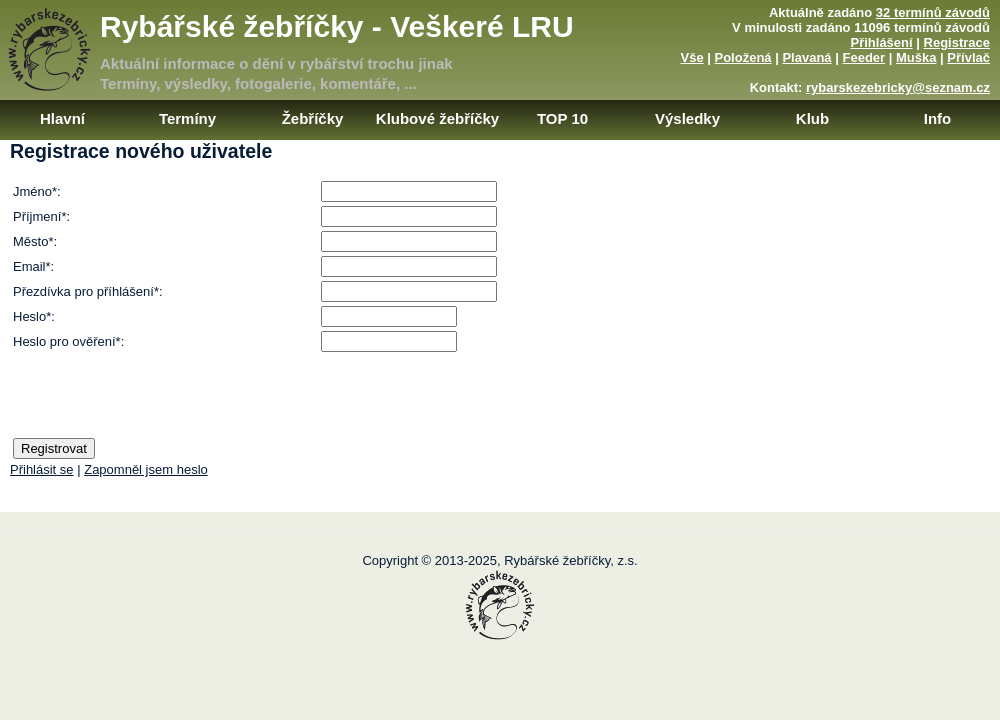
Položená (743, 57)
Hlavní (62, 118)
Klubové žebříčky (437, 118)
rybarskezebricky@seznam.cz (898, 87)
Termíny (187, 118)
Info (938, 118)
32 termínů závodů (933, 12)
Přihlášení (882, 42)
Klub (812, 118)
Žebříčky (313, 118)
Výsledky (687, 118)
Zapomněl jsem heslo (146, 469)
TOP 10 (562, 118)
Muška (916, 57)
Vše (691, 57)
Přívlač (968, 57)
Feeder (863, 57)
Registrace (957, 42)
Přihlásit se (42, 469)
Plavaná (806, 57)
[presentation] (165, 395)
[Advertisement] (817, 288)
